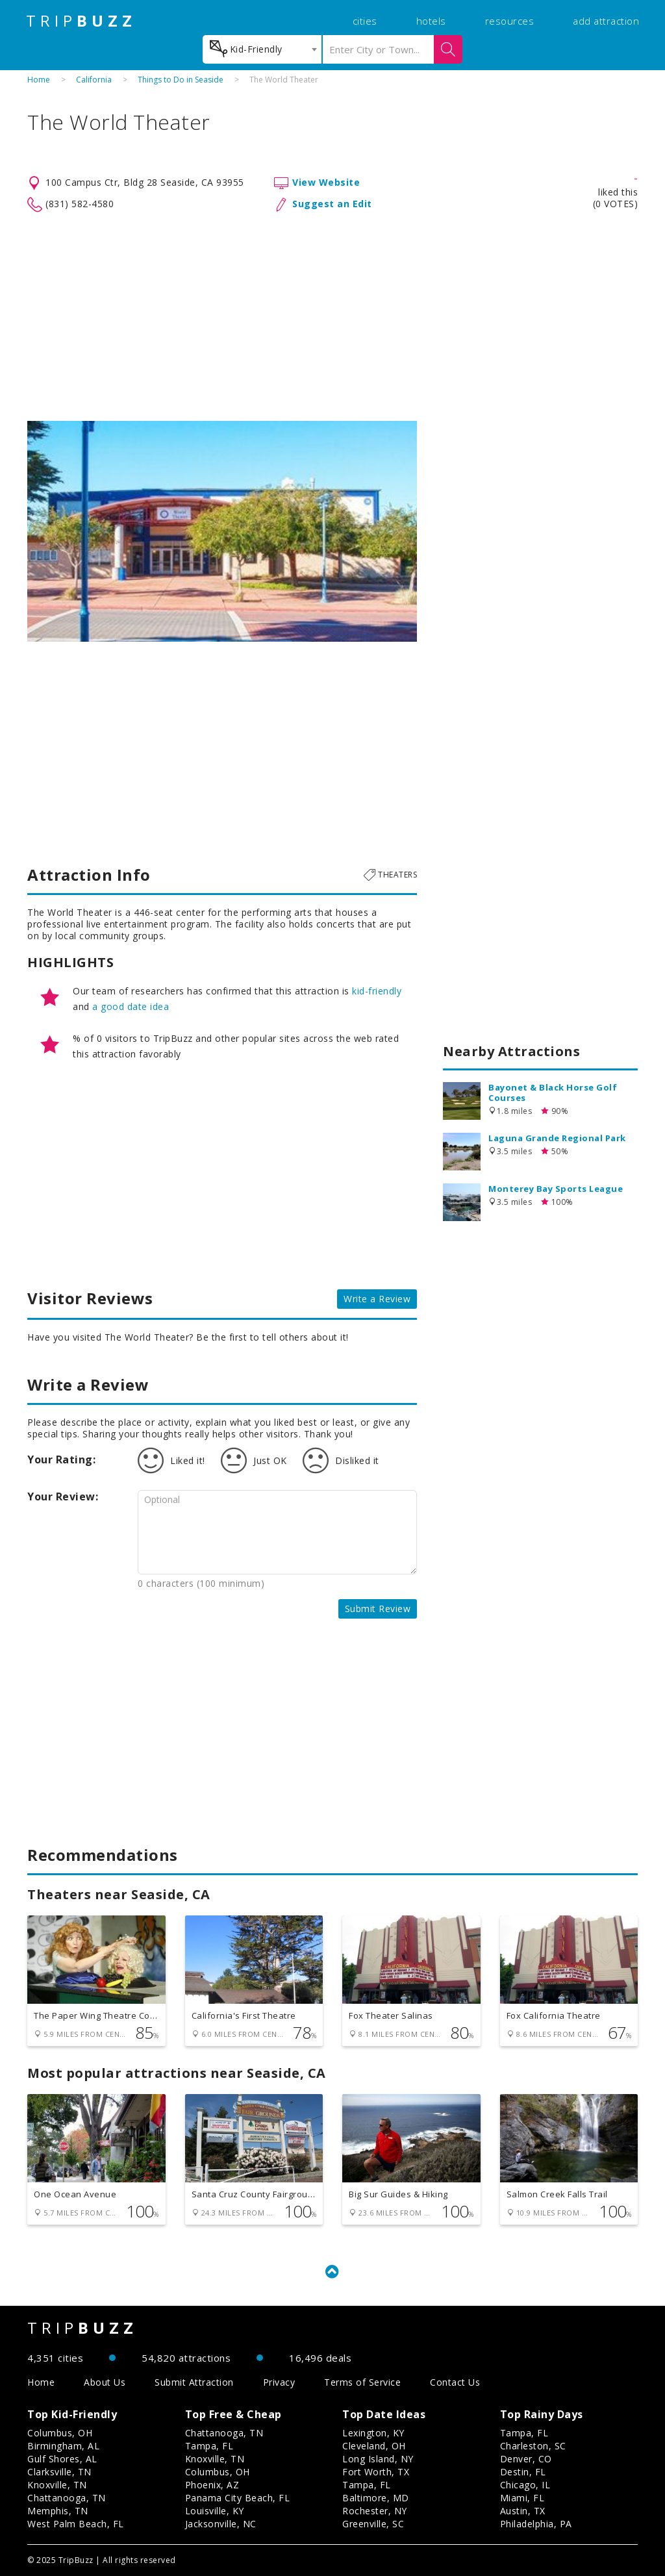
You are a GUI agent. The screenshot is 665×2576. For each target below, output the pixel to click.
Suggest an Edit (332, 203)
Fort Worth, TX (375, 2472)
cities (365, 20)
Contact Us (455, 2382)
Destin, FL (523, 2472)
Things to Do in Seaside (180, 79)
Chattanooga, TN (66, 2498)
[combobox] (262, 49)
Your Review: (62, 1496)
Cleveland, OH (374, 2446)
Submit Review (378, 1608)
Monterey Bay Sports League (555, 1188)
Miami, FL (522, 2498)
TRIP (81, 21)
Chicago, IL (525, 2485)
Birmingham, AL (63, 2446)
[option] (222, 531)
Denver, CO (526, 2459)
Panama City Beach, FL (237, 2498)
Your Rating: (61, 1459)
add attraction (606, 20)
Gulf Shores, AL (62, 2459)
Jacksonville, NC (221, 2524)
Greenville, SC (373, 2524)
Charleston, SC (533, 2446)
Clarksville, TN (59, 2472)
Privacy (279, 2382)
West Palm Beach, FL (75, 2524)
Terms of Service (362, 2382)
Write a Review (377, 1299)
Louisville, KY (214, 2511)
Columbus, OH (59, 2433)
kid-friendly (376, 991)
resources (509, 20)
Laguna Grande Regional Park (557, 1138)
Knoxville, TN (57, 2485)
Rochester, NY (374, 2511)
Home (38, 79)
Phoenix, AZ (212, 2485)
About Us (104, 2382)
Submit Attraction (194, 2382)
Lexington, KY (373, 2433)
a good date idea (130, 1006)
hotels (431, 20)
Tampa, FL (209, 2446)
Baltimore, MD (375, 2498)
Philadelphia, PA (536, 2524)
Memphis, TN (57, 2511)
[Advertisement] (332, 317)
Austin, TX (523, 2511)
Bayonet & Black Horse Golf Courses (552, 1092)
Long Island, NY (378, 2459)
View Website (326, 182)
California (94, 79)
